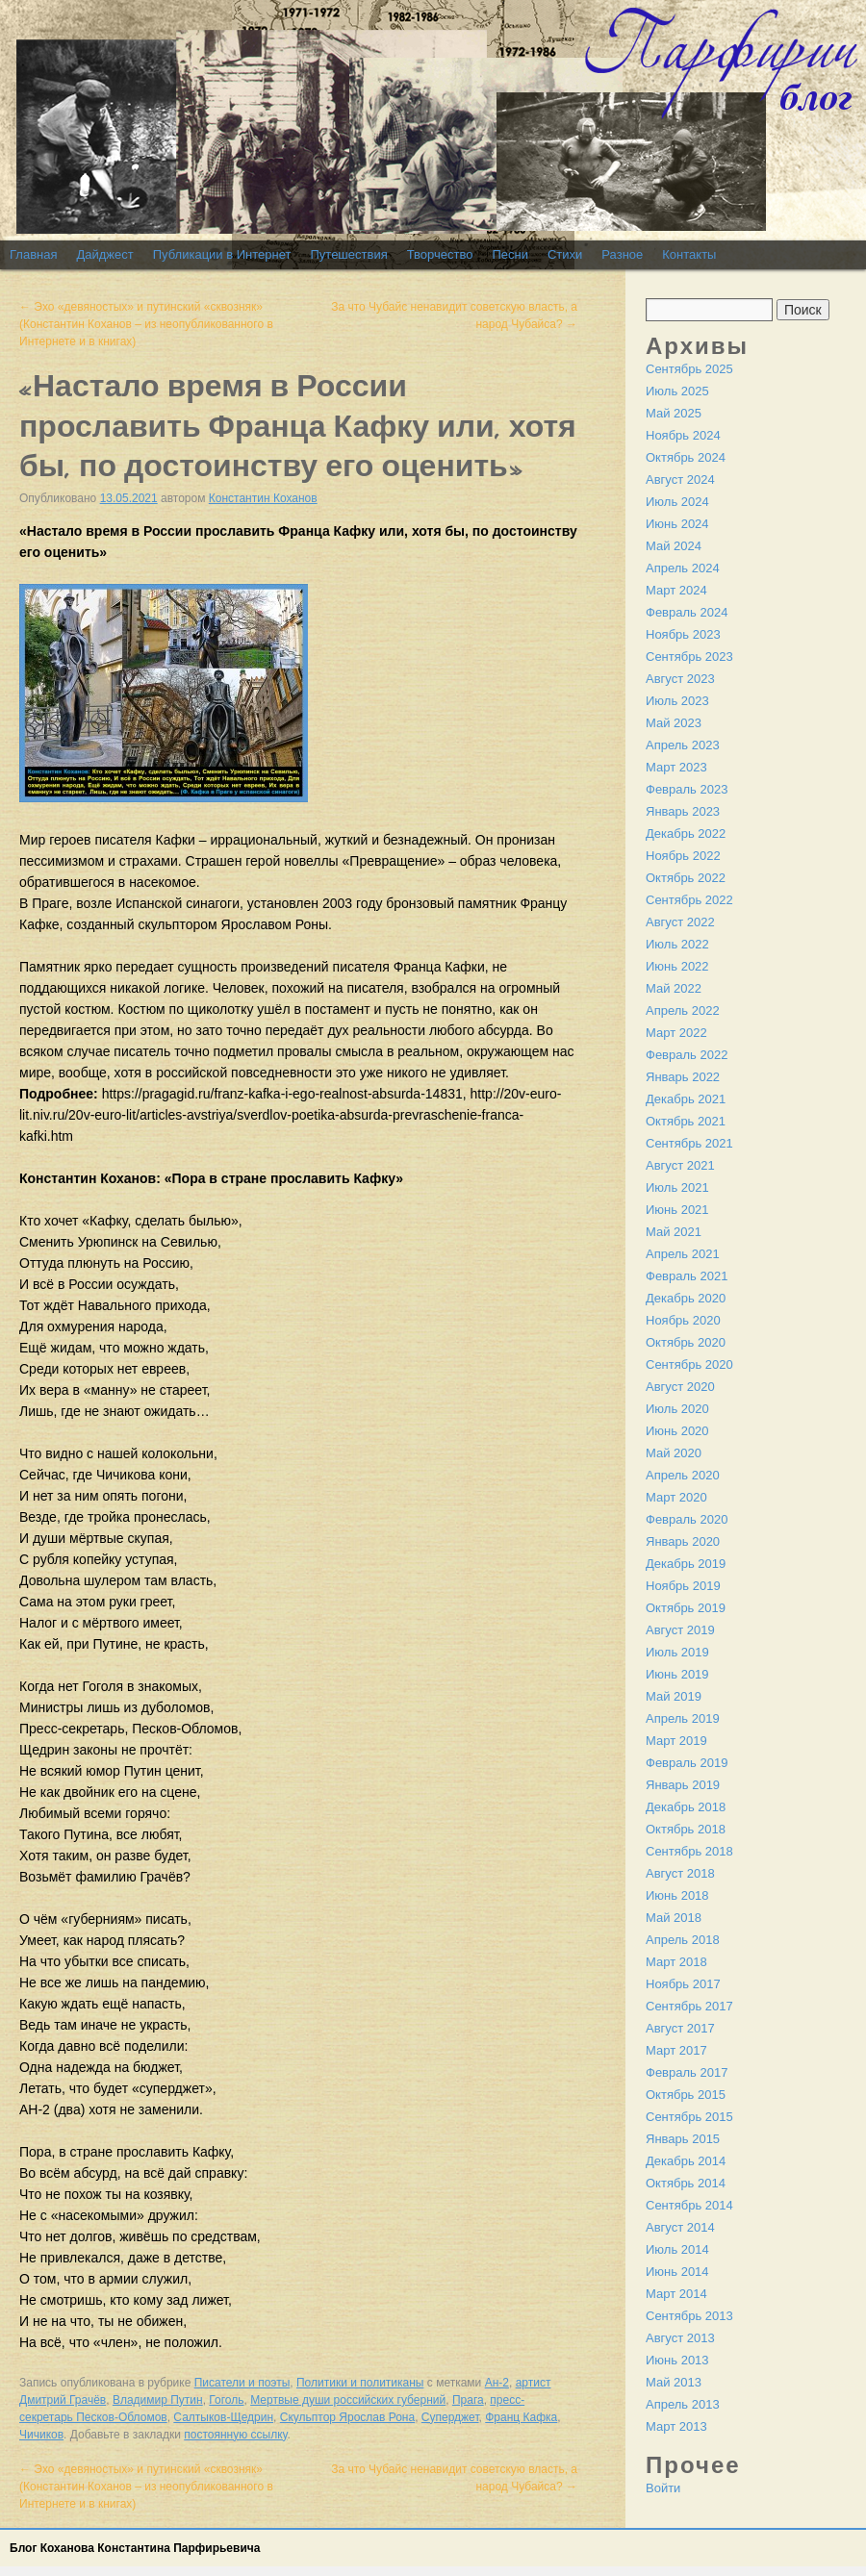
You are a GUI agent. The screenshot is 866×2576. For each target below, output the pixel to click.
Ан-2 (497, 2382)
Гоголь (226, 2400)
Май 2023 (673, 723)
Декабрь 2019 (686, 1563)
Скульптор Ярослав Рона (347, 2417)
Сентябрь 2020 (689, 1364)
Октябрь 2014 (686, 2183)
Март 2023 (676, 767)
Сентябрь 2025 (689, 369)
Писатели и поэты (242, 2382)
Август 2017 (680, 2028)
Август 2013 (680, 2338)
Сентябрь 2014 (689, 2205)
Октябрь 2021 (686, 1121)
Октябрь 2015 (686, 2094)
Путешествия (348, 254)
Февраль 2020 (686, 1519)
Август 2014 (680, 2227)
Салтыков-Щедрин (223, 2417)
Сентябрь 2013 (689, 2316)
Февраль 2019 (686, 1762)
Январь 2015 (683, 2139)
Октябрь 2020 (686, 1342)
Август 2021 (680, 1165)
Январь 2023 (683, 811)
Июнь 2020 (677, 1431)
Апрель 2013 (683, 2404)
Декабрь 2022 (686, 833)
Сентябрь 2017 (689, 2006)
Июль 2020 (677, 1409)
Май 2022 (673, 988)
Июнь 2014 (677, 2271)
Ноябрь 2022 (683, 855)
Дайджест (104, 254)
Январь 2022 (683, 1077)
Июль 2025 (677, 391)
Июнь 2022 (677, 966)
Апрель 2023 (683, 745)
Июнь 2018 (677, 1895)
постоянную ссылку (235, 2434)
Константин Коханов (263, 498)
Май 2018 (673, 1917)
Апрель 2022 (683, 1010)
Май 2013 (673, 2382)
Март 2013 (676, 2426)
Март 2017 (676, 2050)
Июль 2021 (677, 1187)
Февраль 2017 (686, 2072)
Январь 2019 (683, 1785)
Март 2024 (676, 590)
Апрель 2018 (683, 1939)
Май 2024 (673, 546)
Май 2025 (673, 413)
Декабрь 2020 (686, 1298)
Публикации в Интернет (222, 254)
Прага (468, 2400)
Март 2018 (676, 1962)
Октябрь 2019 (686, 1608)
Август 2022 (680, 922)
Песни (510, 254)
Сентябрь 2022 (689, 900)
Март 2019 (676, 1740)
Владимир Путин (158, 2400)
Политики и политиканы (360, 2382)
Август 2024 (680, 479)
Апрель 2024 (683, 568)
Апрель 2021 (683, 1254)
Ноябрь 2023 (683, 634)
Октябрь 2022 (686, 878)
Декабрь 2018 (686, 1807)
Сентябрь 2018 (689, 1851)
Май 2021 (673, 1232)
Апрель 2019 (683, 1718)
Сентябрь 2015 (689, 2116)
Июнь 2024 (677, 524)
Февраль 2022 (686, 1055)
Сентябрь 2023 (689, 656)
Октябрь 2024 (686, 457)
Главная (33, 254)
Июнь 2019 (677, 1674)
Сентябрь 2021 (689, 1143)
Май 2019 (673, 1696)
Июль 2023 (677, 701)
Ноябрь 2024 (683, 435)
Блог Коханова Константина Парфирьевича (135, 2548)
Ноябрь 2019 (683, 1585)
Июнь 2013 (677, 2360)
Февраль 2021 (686, 1276)
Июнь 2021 (677, 1209)
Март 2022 (676, 1032)
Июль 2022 (677, 944)
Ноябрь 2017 (683, 1984)
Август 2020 (680, 1386)
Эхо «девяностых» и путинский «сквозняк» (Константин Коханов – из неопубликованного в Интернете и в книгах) (146, 324)
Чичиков (41, 2434)
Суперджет (450, 2417)
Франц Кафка (521, 2417)
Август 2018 (680, 1873)
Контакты (689, 254)
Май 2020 (673, 1453)
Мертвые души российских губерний (348, 2400)
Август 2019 (680, 1630)
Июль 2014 (677, 2249)
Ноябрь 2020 (683, 1320)
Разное (622, 254)
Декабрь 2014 (686, 2161)
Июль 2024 (677, 501)
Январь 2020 (683, 1541)
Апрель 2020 (683, 1475)
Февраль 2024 (686, 612)
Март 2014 (676, 2293)
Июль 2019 (677, 1652)
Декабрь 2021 (686, 1099)
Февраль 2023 (686, 789)
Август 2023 (680, 678)
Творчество (440, 254)
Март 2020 (676, 1497)
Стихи (565, 254)
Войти (663, 2488)
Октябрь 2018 (686, 1829)
